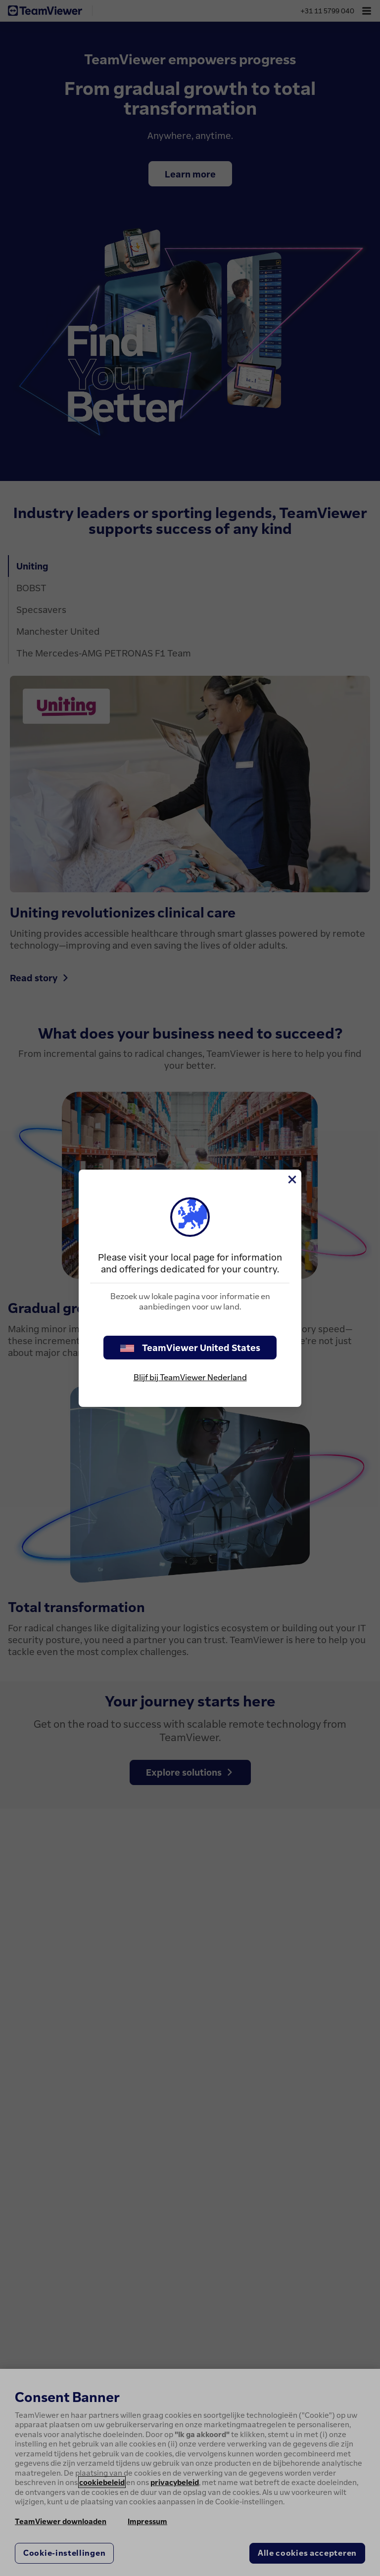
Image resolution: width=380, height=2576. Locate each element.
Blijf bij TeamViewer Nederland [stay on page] (190, 1377)
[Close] (291, 1179)
